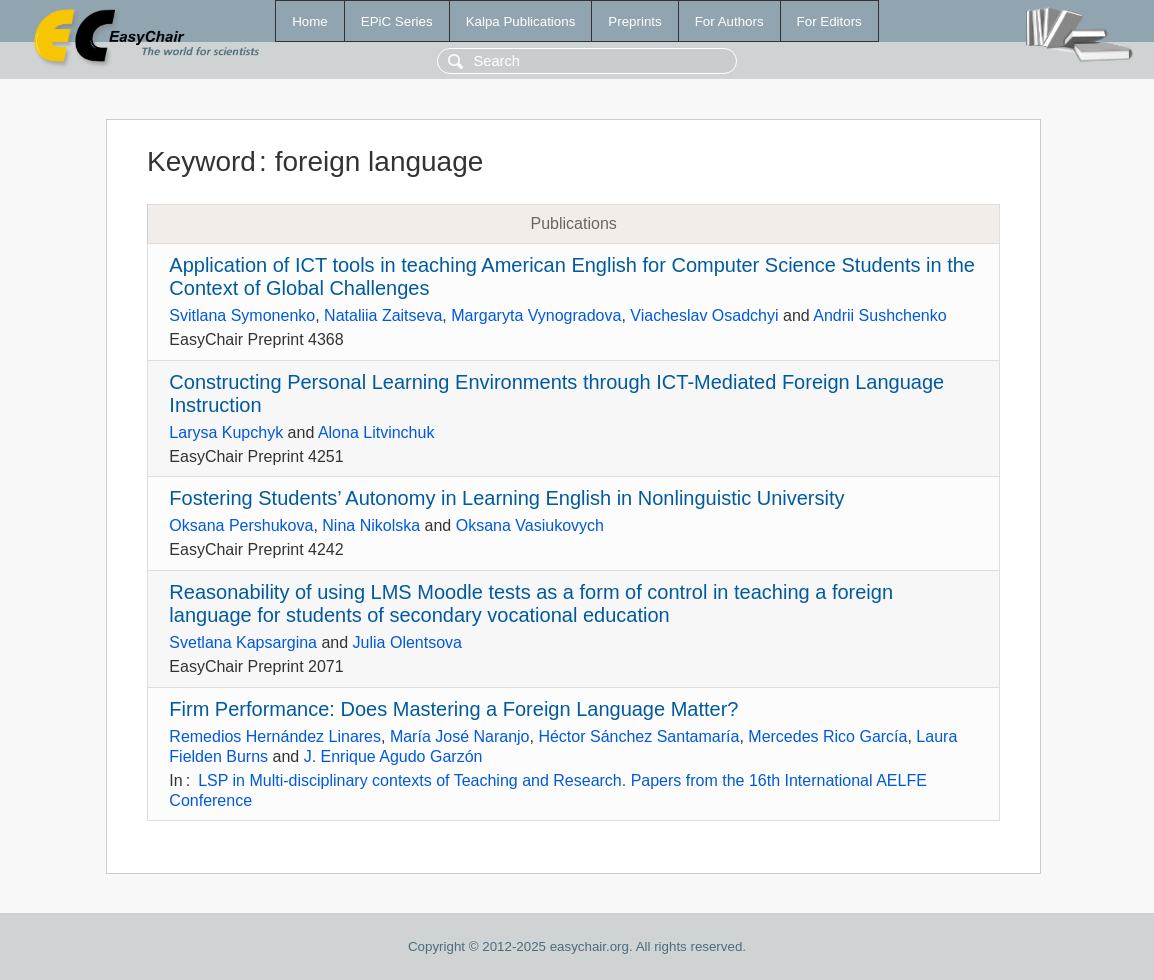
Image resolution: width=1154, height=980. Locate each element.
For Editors (829, 21)
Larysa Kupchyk (226, 432)
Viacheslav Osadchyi (704, 315)
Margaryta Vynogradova (536, 315)
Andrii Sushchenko (879, 315)
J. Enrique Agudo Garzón (393, 756)
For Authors (729, 21)
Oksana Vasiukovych (530, 525)
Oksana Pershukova (241, 525)
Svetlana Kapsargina (243, 642)
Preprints (634, 21)
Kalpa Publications (521, 21)
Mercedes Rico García (827, 736)
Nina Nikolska (371, 525)
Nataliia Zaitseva (383, 315)
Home (310, 21)
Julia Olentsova (407, 642)
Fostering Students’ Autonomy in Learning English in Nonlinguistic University (506, 498)
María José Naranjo (460, 736)
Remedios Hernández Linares (275, 736)
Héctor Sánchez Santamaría (638, 736)
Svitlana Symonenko (242, 315)
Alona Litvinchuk (376, 432)
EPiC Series (397, 21)
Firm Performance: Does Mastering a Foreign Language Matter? (453, 709)
